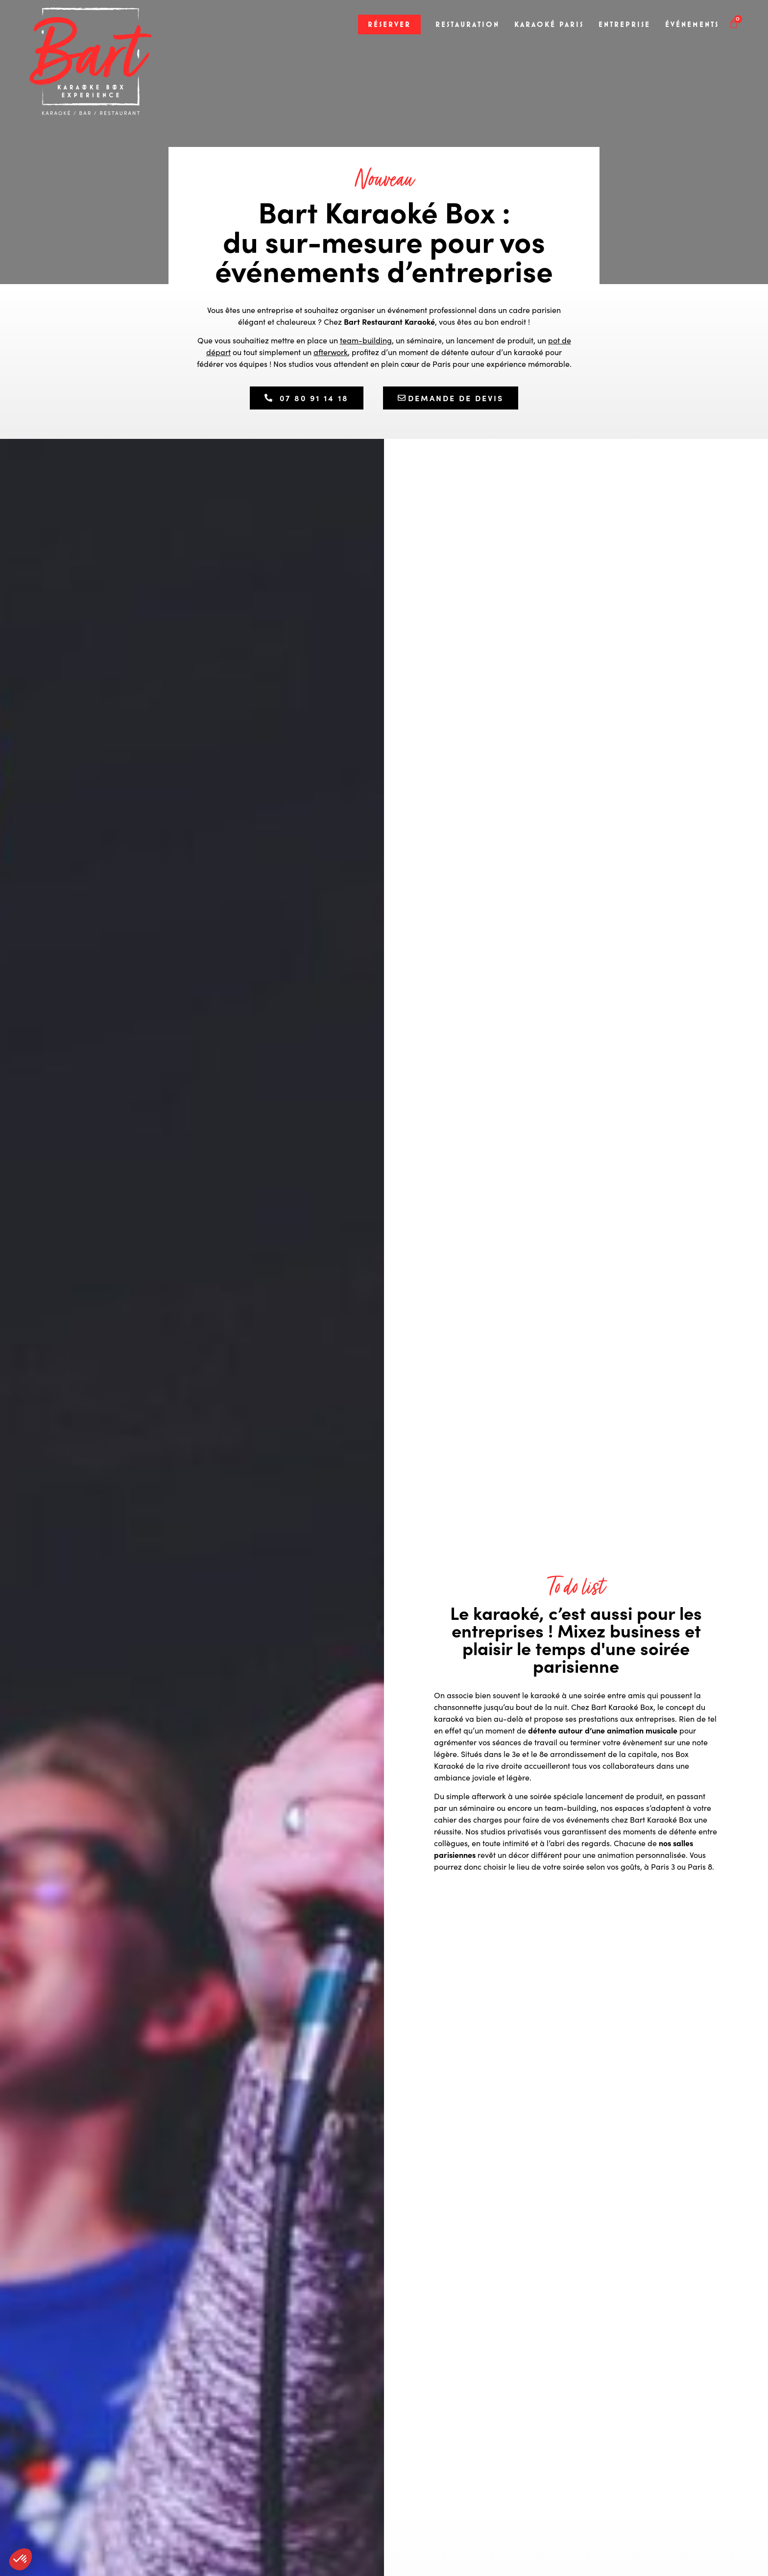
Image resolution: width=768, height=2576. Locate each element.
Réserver (389, 24)
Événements (692, 24)
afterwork (330, 351)
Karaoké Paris (549, 24)
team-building (366, 340)
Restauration (467, 24)
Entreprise (624, 24)
